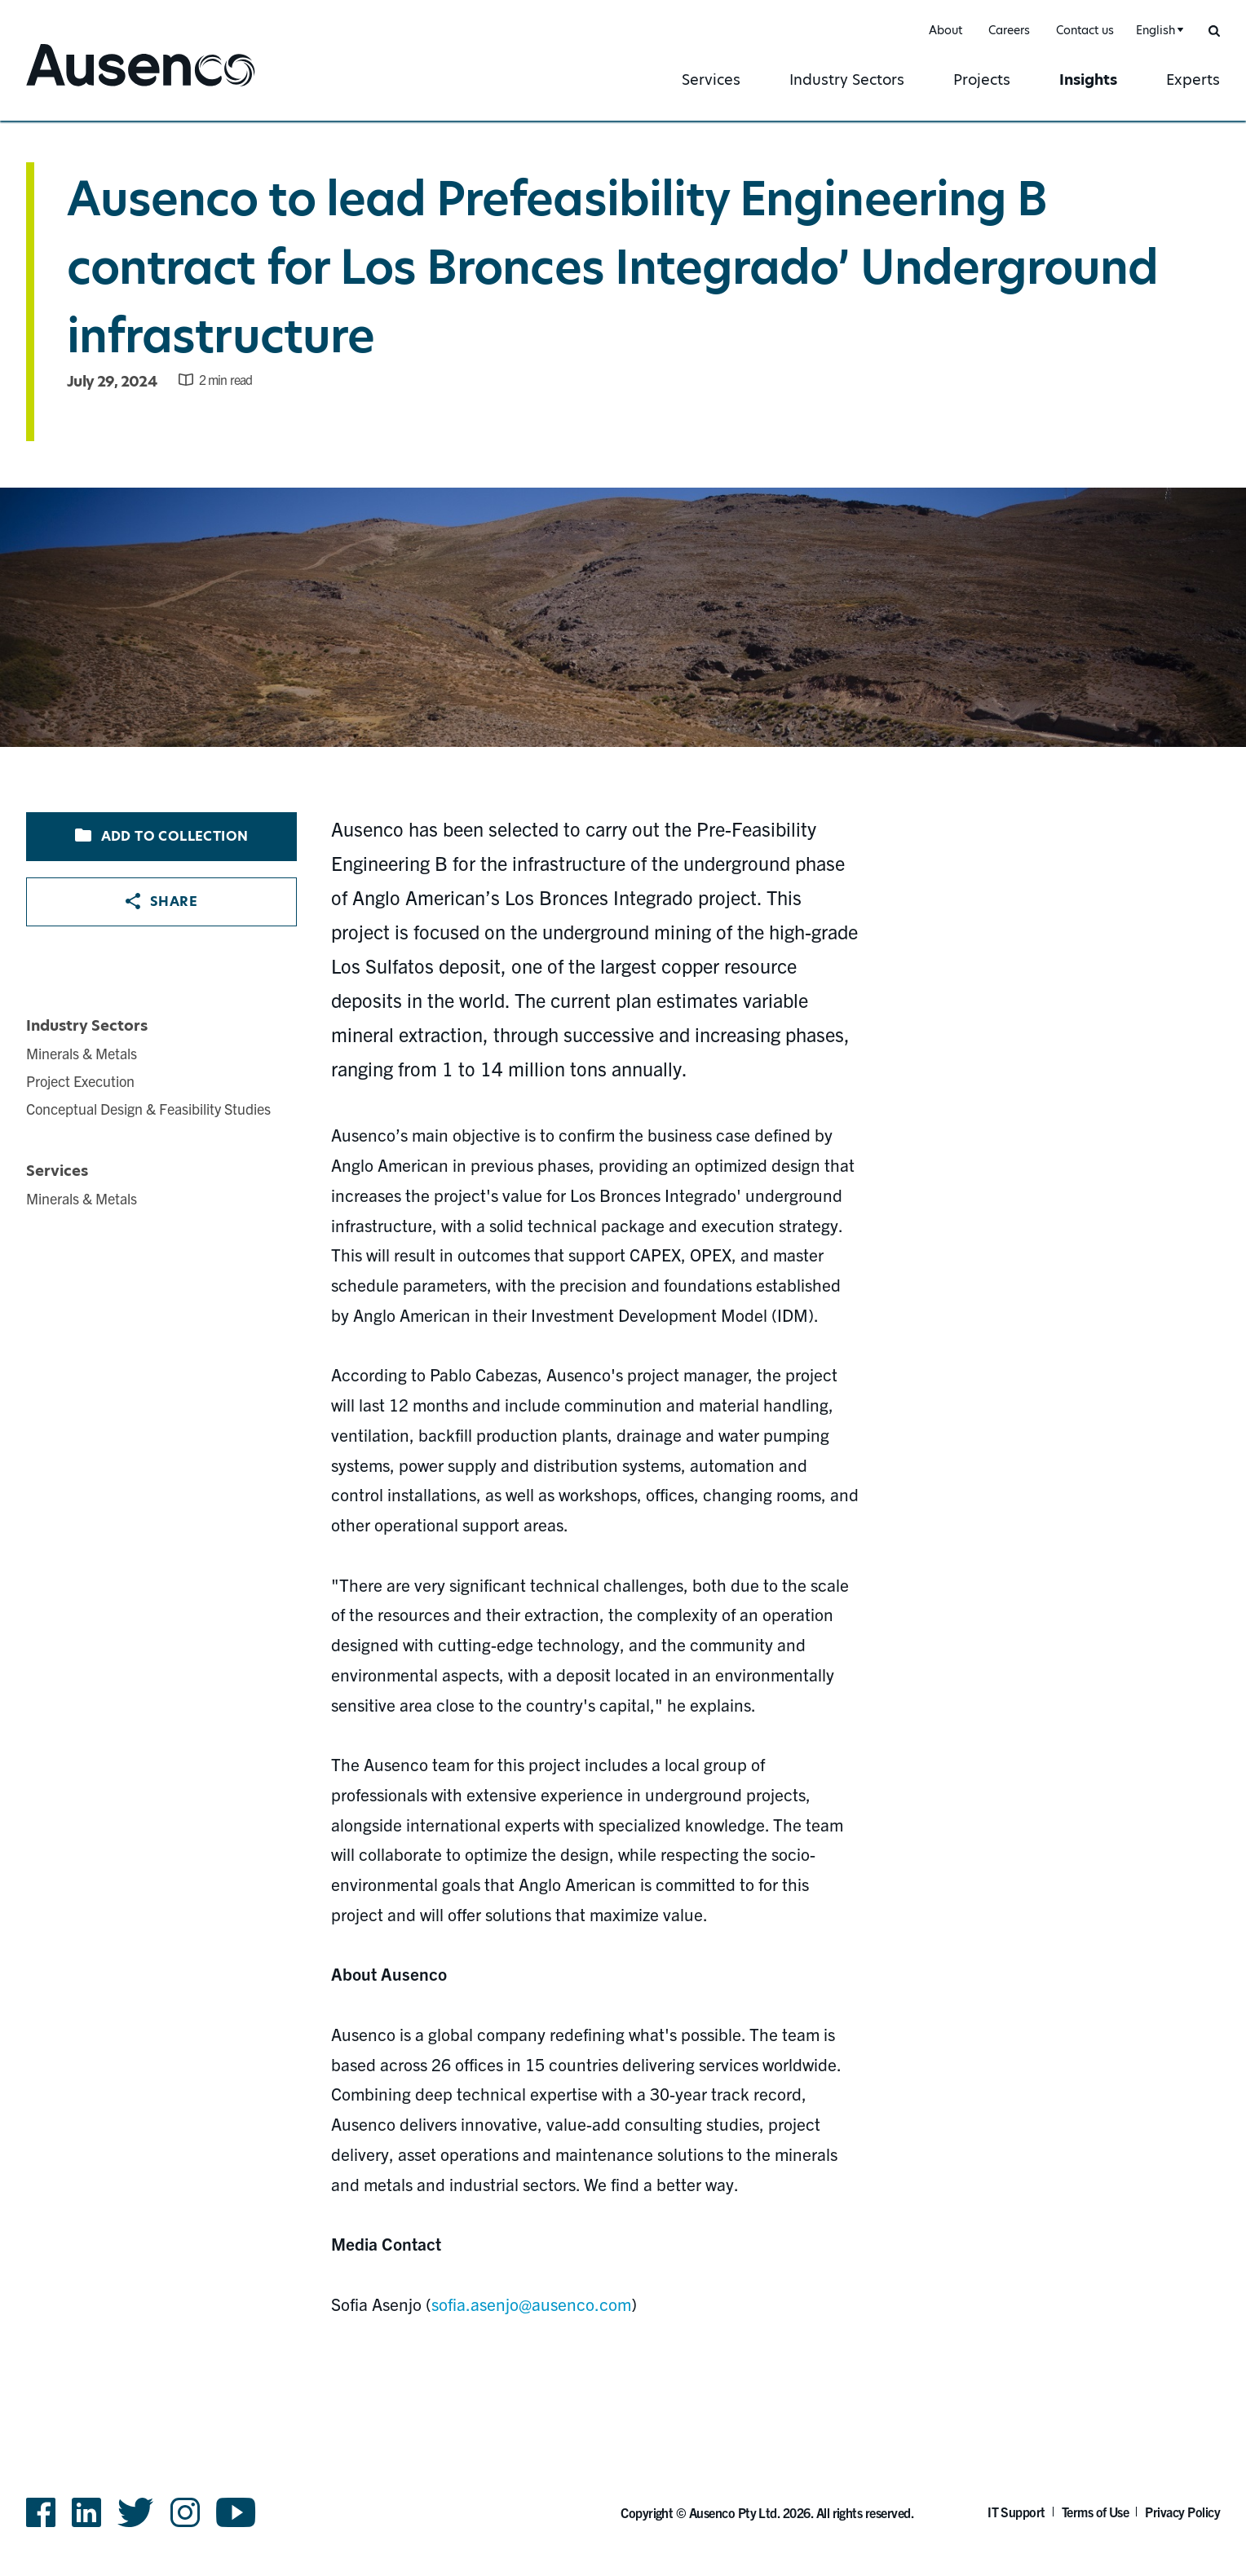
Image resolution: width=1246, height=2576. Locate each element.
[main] (623, 1244)
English (1155, 30)
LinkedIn (86, 2512)
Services (711, 79)
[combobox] (1157, 30)
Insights (1088, 79)
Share (161, 901)
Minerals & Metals (81, 1053)
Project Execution (80, 1080)
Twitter (135, 2512)
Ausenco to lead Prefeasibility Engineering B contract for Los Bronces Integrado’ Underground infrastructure (612, 267)
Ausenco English (87, 87)
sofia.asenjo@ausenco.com (531, 2303)
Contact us (1085, 30)
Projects (981, 79)
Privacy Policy (1182, 2511)
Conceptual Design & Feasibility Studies (148, 1108)
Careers (1009, 30)
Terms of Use (1095, 2511)
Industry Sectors (846, 79)
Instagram (185, 2512)
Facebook (40, 2512)
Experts (1193, 79)
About (945, 30)
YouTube (236, 2512)
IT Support (1016, 2511)
